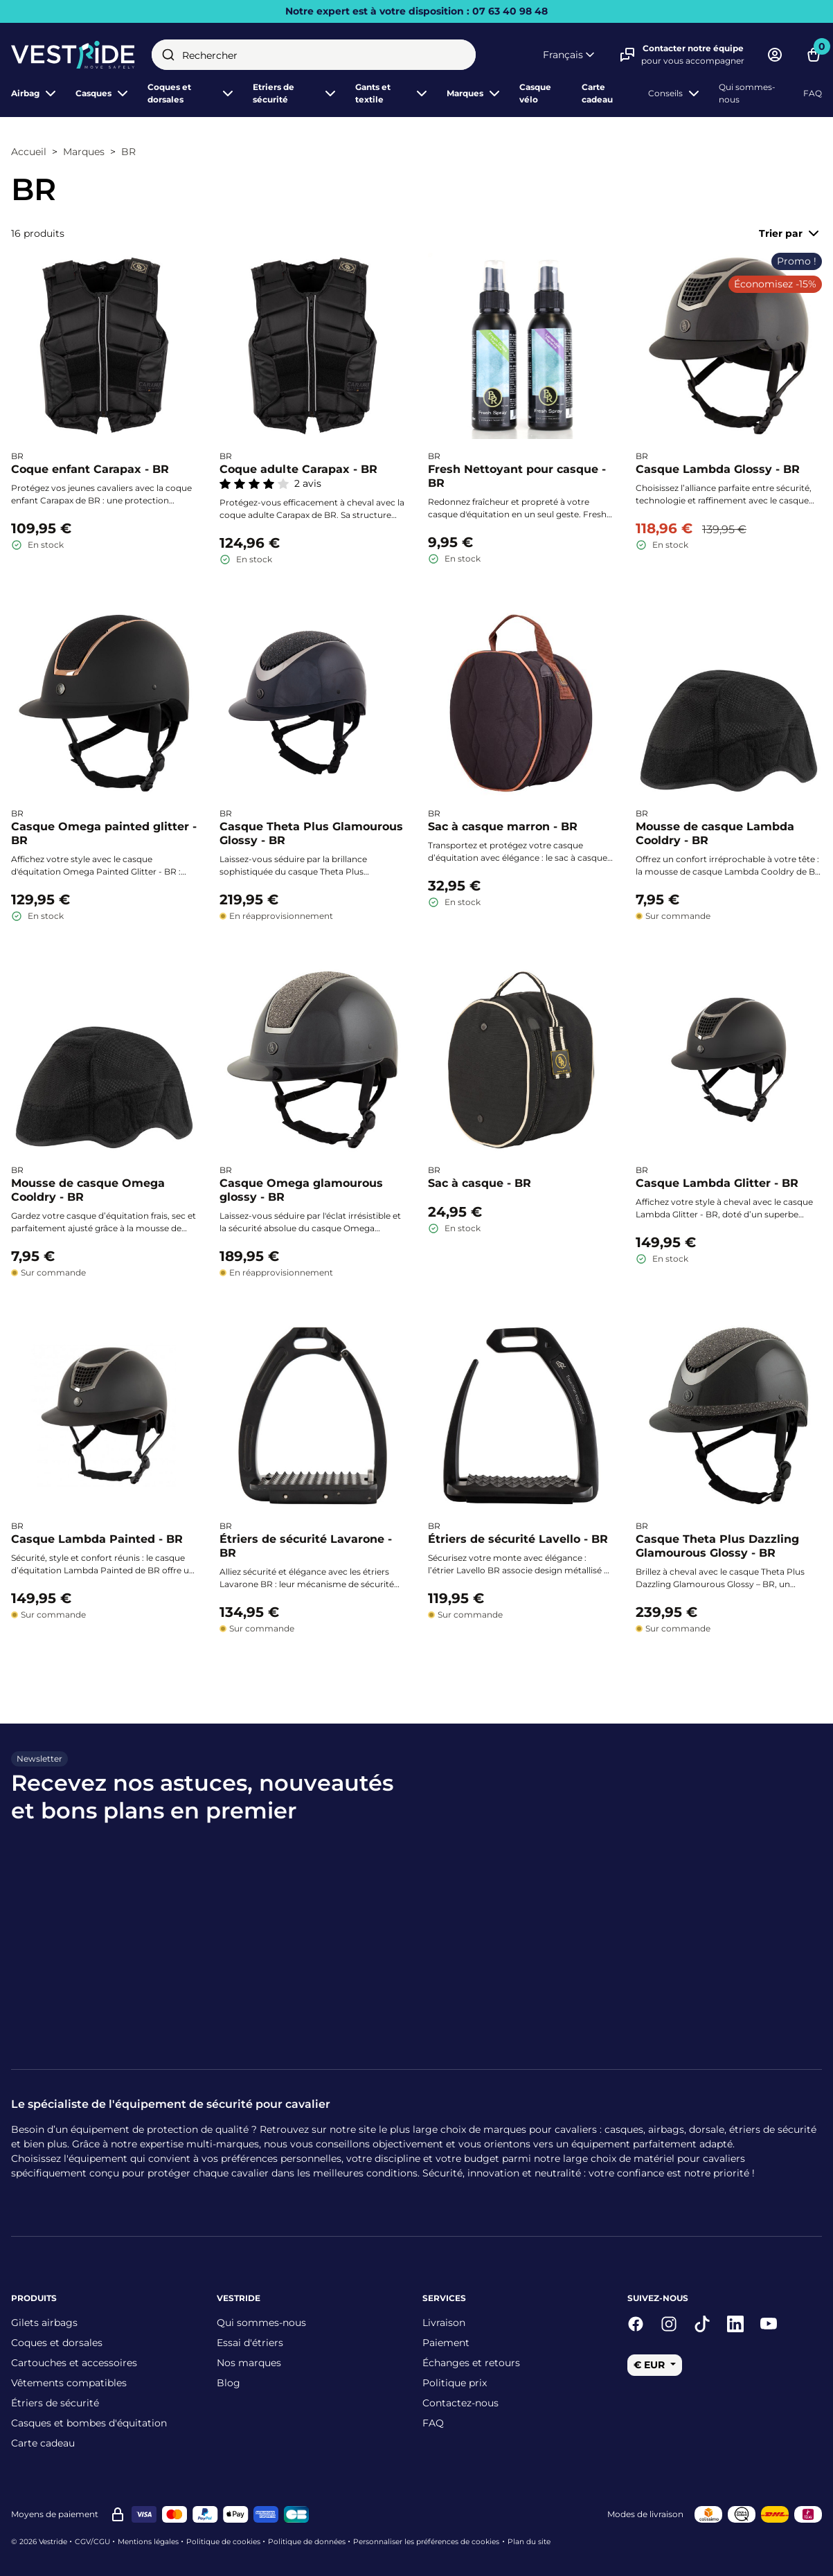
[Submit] (168, 54)
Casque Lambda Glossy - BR (718, 469)
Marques (475, 93)
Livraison (443, 2322)
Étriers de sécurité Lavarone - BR (306, 1545)
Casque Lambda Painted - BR (97, 1539)
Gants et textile (392, 93)
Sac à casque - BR (479, 1182)
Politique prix (454, 2383)
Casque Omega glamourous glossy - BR (301, 1189)
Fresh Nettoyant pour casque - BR (517, 476)
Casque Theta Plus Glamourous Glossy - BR (311, 833)
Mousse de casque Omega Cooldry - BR (88, 1189)
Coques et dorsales (56, 2342)
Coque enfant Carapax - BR (90, 469)
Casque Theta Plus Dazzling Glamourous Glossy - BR (717, 1545)
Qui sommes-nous (747, 93)
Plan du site (529, 2541)
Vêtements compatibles (69, 2383)
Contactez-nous (460, 2403)
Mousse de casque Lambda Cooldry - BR (715, 833)
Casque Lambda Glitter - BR (717, 1182)
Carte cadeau (597, 93)
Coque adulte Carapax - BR (298, 469)
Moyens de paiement (54, 2514)
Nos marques (249, 2362)
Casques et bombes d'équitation (89, 2423)
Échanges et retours (471, 2362)
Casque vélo (535, 93)
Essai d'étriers (250, 2342)
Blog (228, 2383)
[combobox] (314, 54)
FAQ (812, 93)
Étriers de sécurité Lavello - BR (518, 1539)
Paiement (445, 2342)
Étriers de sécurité (55, 2403)
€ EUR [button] (651, 2365)
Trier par (790, 233)
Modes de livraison (645, 2514)
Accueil (28, 151)
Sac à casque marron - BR (502, 826)
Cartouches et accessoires (74, 2362)
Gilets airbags (44, 2322)
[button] (570, 55)
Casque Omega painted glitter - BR (104, 833)
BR (128, 151)
